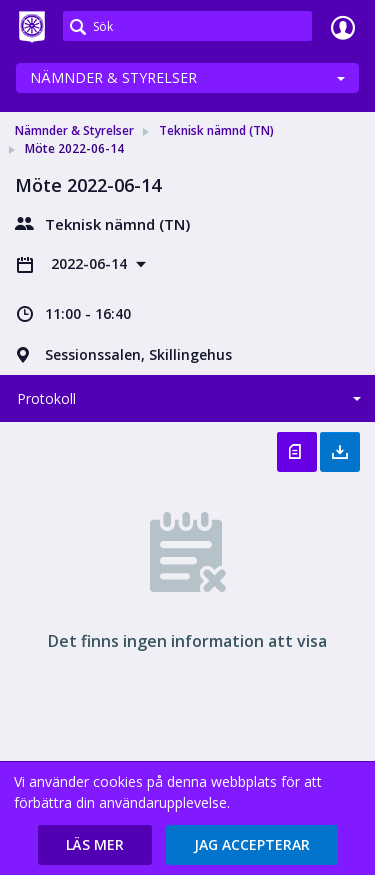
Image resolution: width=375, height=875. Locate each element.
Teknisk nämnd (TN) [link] (216, 130)
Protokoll (46, 398)
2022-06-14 (91, 263)
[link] (32, 27)
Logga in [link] (343, 27)
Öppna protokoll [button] (297, 452)
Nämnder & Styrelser (113, 77)
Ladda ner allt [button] (340, 452)
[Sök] (187, 26)
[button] (95, 845)
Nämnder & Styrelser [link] (74, 130)
